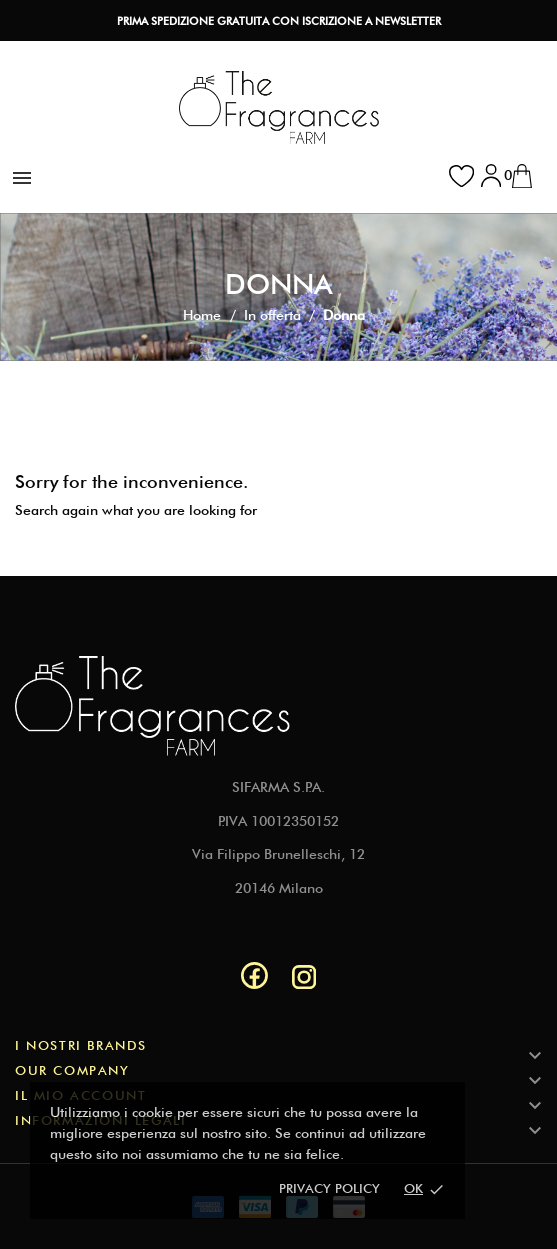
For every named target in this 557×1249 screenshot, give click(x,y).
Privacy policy (329, 1188)
